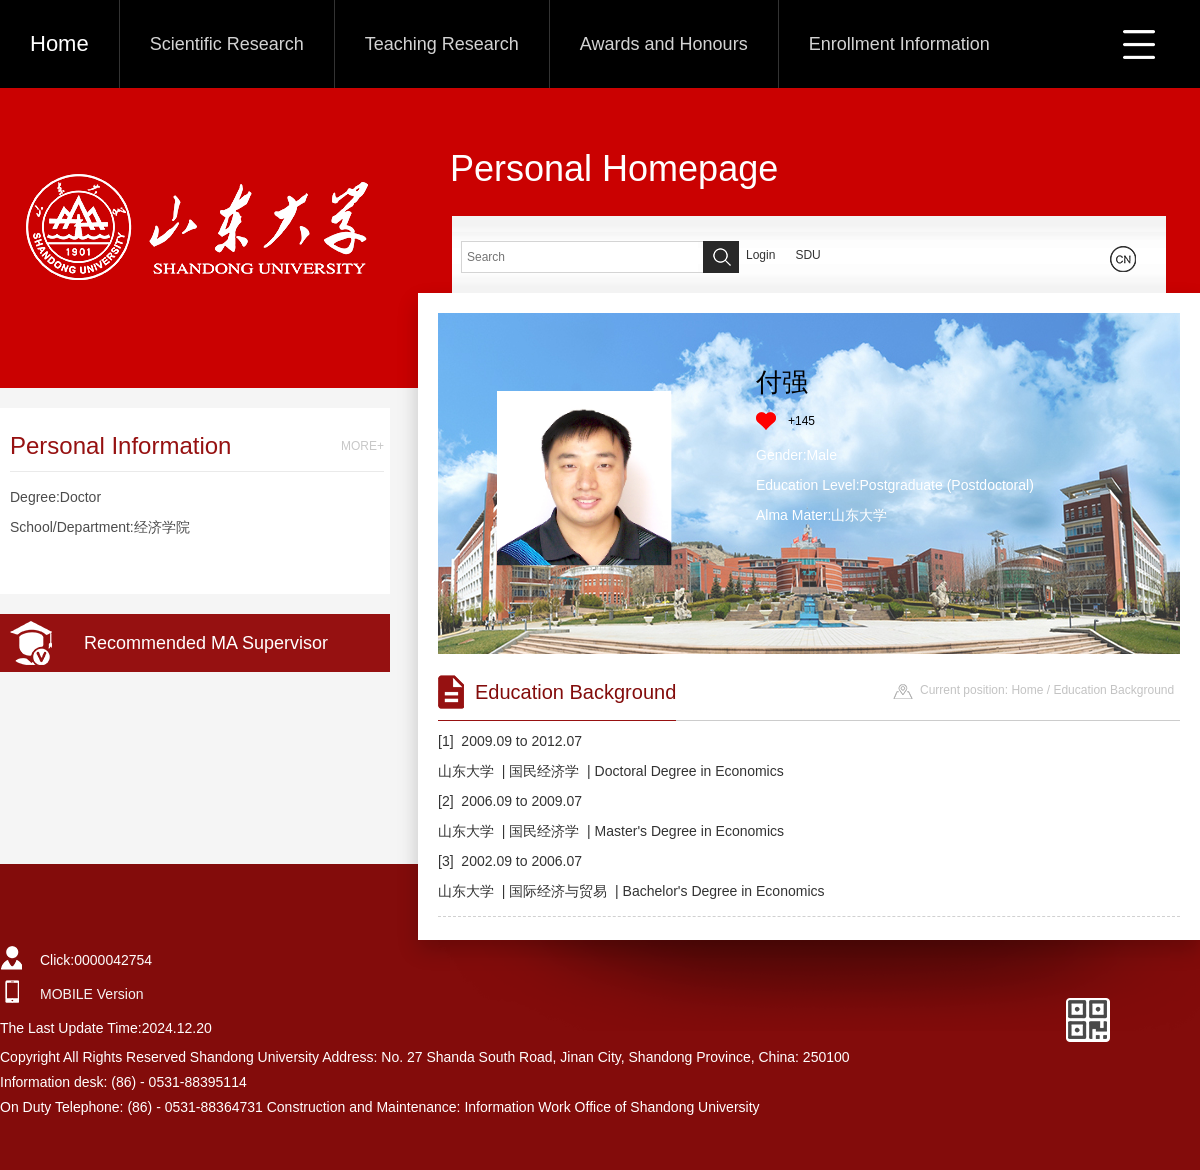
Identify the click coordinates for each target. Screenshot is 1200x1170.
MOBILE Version (92, 994)
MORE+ (362, 446)
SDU (807, 255)
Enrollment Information (899, 44)
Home (59, 43)
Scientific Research (227, 44)
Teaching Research (442, 44)
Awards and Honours (664, 44)
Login (760, 255)
